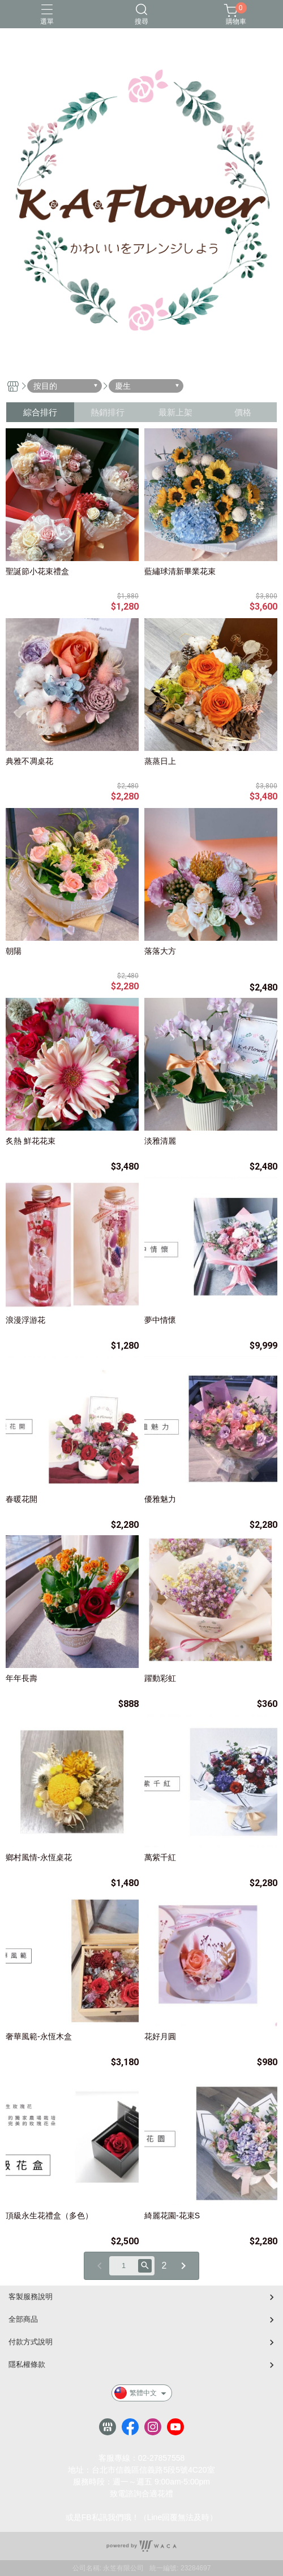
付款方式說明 (30, 2342)
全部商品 (23, 2319)
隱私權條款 (26, 2364)
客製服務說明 (30, 2296)
